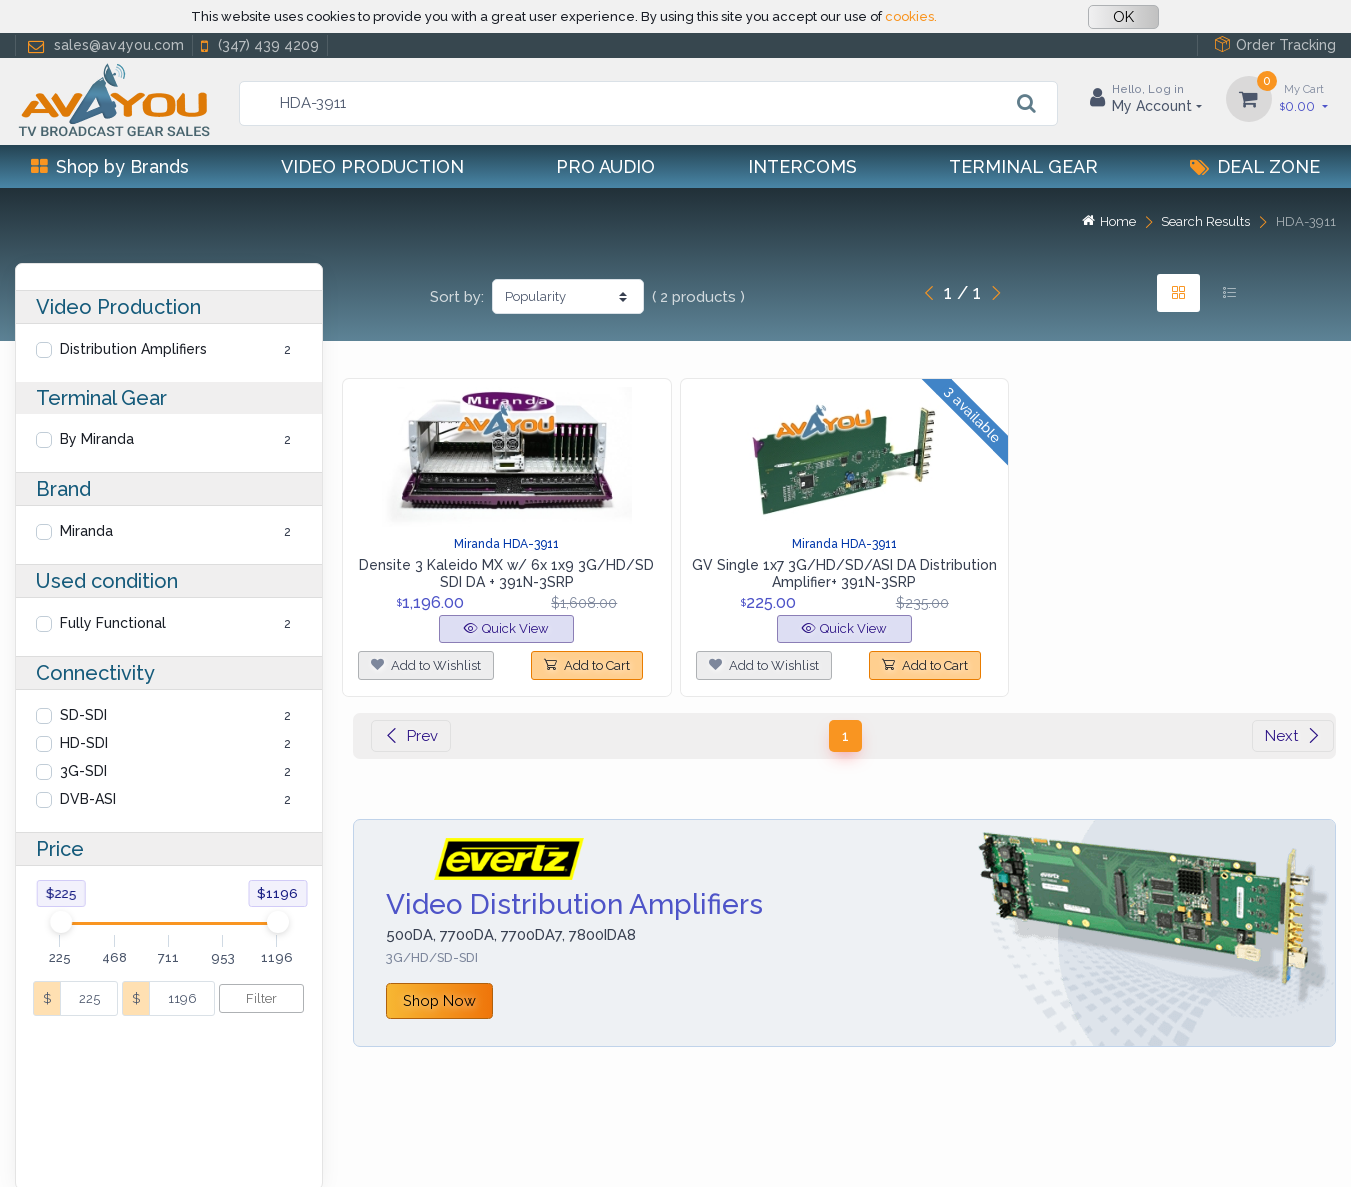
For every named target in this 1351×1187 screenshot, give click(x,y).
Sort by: (457, 297)
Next (1293, 736)
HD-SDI (84, 743)
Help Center (59, 1146)
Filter (261, 998)
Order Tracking (1275, 44)
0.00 (1304, 97)
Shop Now (439, 1000)
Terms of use (308, 1146)
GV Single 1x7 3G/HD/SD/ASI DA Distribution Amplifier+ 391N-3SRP (844, 573)
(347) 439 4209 (258, 45)
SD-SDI (83, 715)
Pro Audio (605, 166)
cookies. (911, 16)
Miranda (86, 531)
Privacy (145, 1146)
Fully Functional (113, 623)
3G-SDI (83, 771)
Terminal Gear (1023, 166)
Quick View (506, 628)
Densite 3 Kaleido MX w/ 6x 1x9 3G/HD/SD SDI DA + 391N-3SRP (506, 573)
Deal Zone (1255, 166)
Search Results (1205, 221)
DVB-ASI (88, 799)
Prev (411, 736)
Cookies (216, 1146)
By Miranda (97, 439)
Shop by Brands (110, 166)
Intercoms (802, 166)
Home (1109, 221)
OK (1123, 17)
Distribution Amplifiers (133, 349)
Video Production (372, 166)
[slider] (60, 922)
